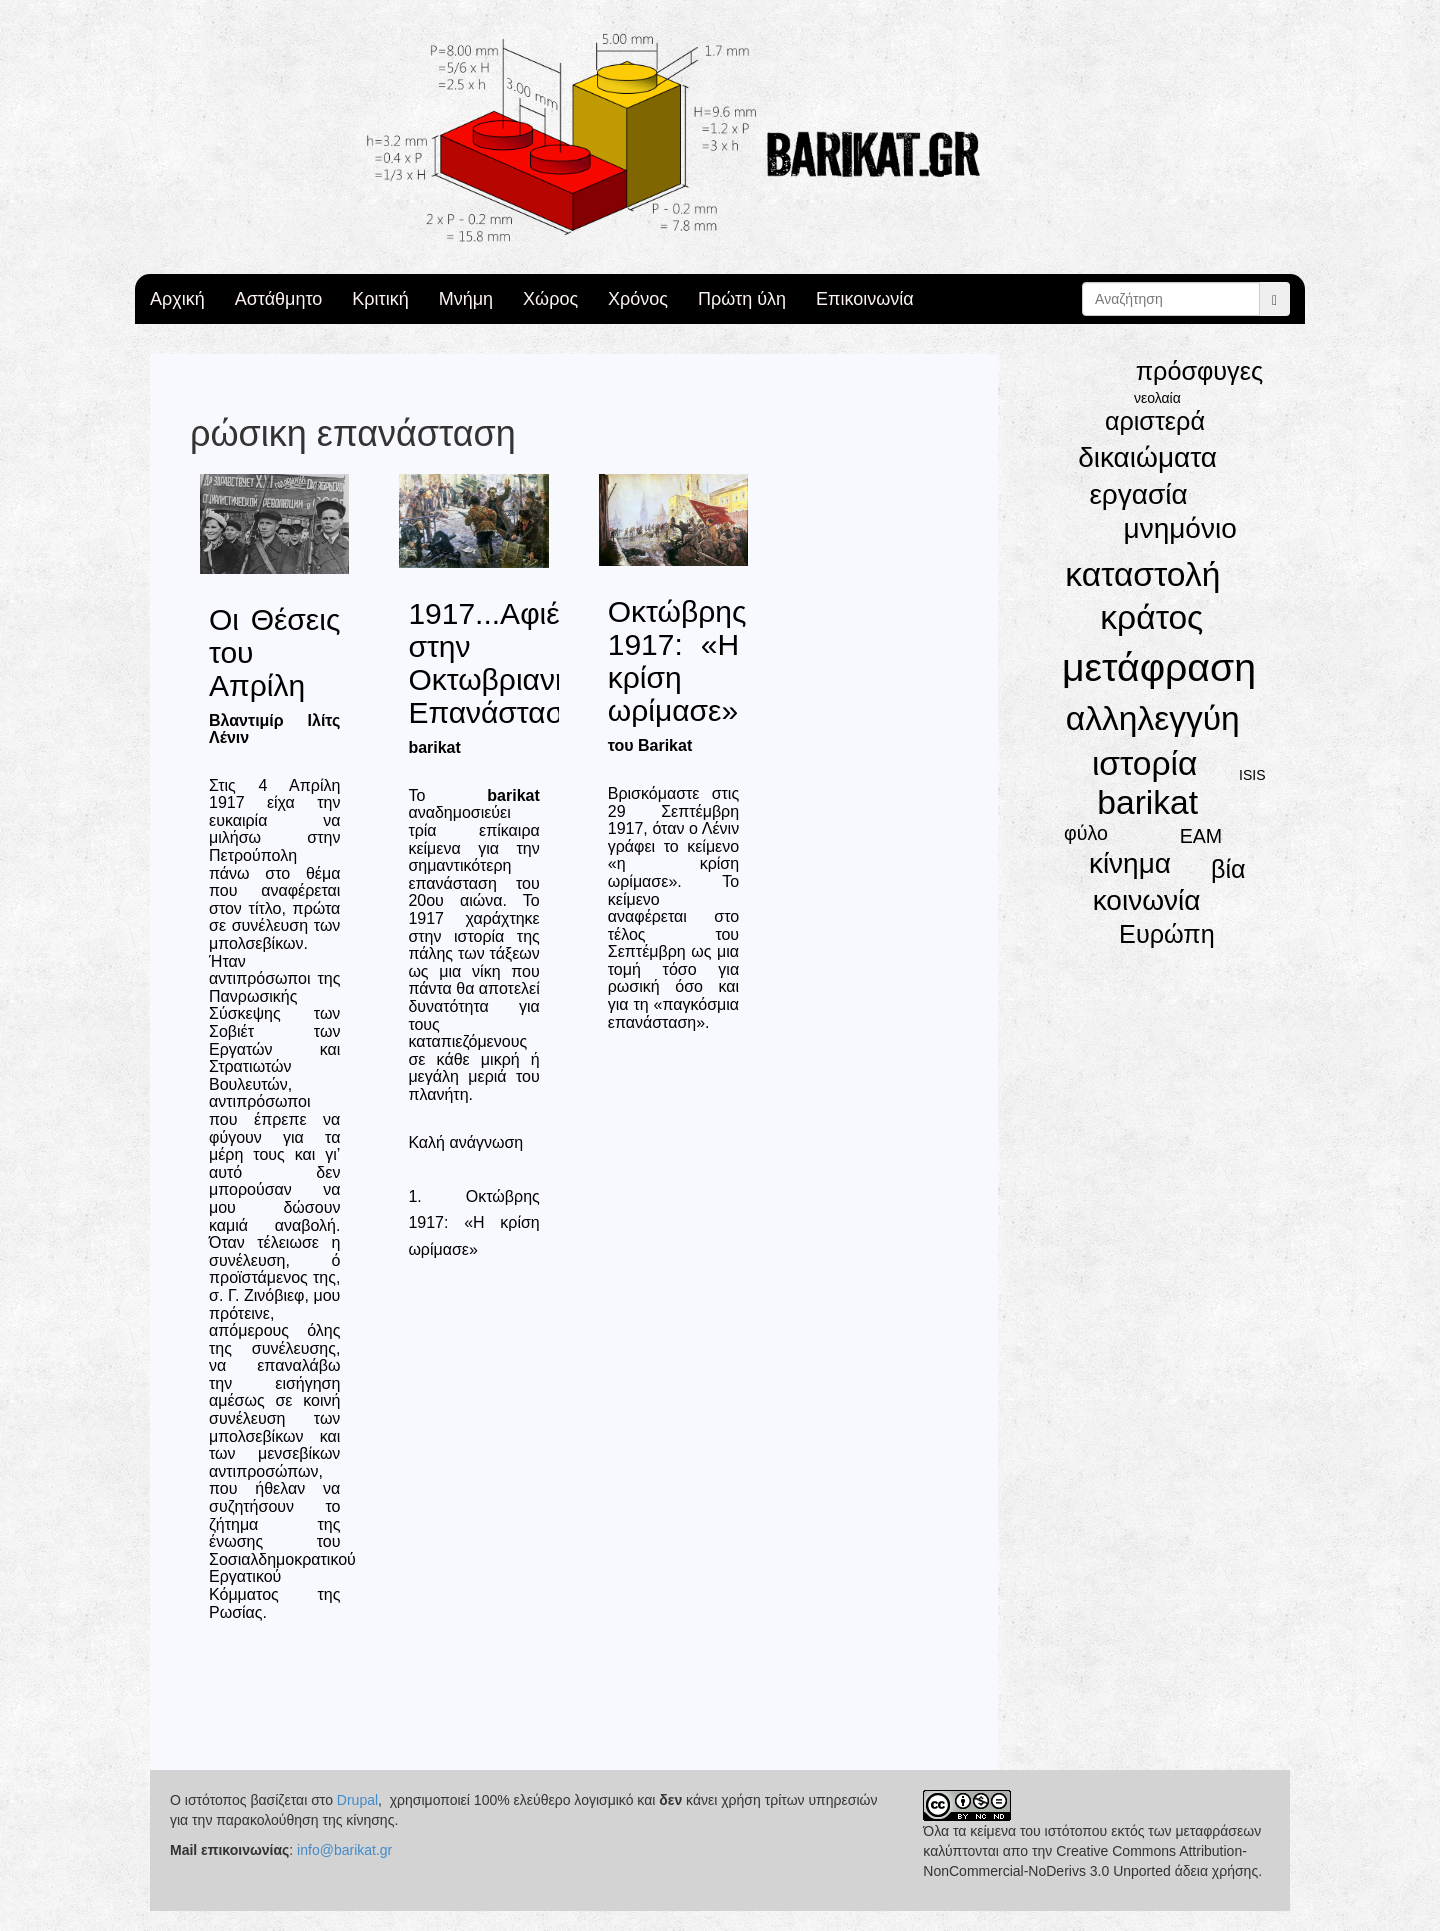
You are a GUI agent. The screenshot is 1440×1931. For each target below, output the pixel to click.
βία (1228, 869)
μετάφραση (1159, 667)
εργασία (1138, 494)
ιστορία (1145, 763)
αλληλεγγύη (1153, 718)
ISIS (1252, 775)
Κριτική (380, 299)
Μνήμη (466, 299)
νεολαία (1157, 398)
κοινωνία (1147, 900)
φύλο (1086, 833)
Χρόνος (638, 299)
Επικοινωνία (865, 299)
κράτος (1151, 617)
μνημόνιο (1180, 528)
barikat (1147, 802)
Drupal (357, 1800)
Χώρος (550, 299)
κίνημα (1130, 863)
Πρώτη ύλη (742, 299)
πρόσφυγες (1199, 371)
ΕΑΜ (1201, 836)
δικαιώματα (1147, 457)
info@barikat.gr (344, 1850)
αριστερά (1155, 421)
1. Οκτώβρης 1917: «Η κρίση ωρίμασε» (473, 1223)
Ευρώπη (1167, 934)
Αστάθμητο (279, 299)
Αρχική (177, 299)
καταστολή (1142, 574)
